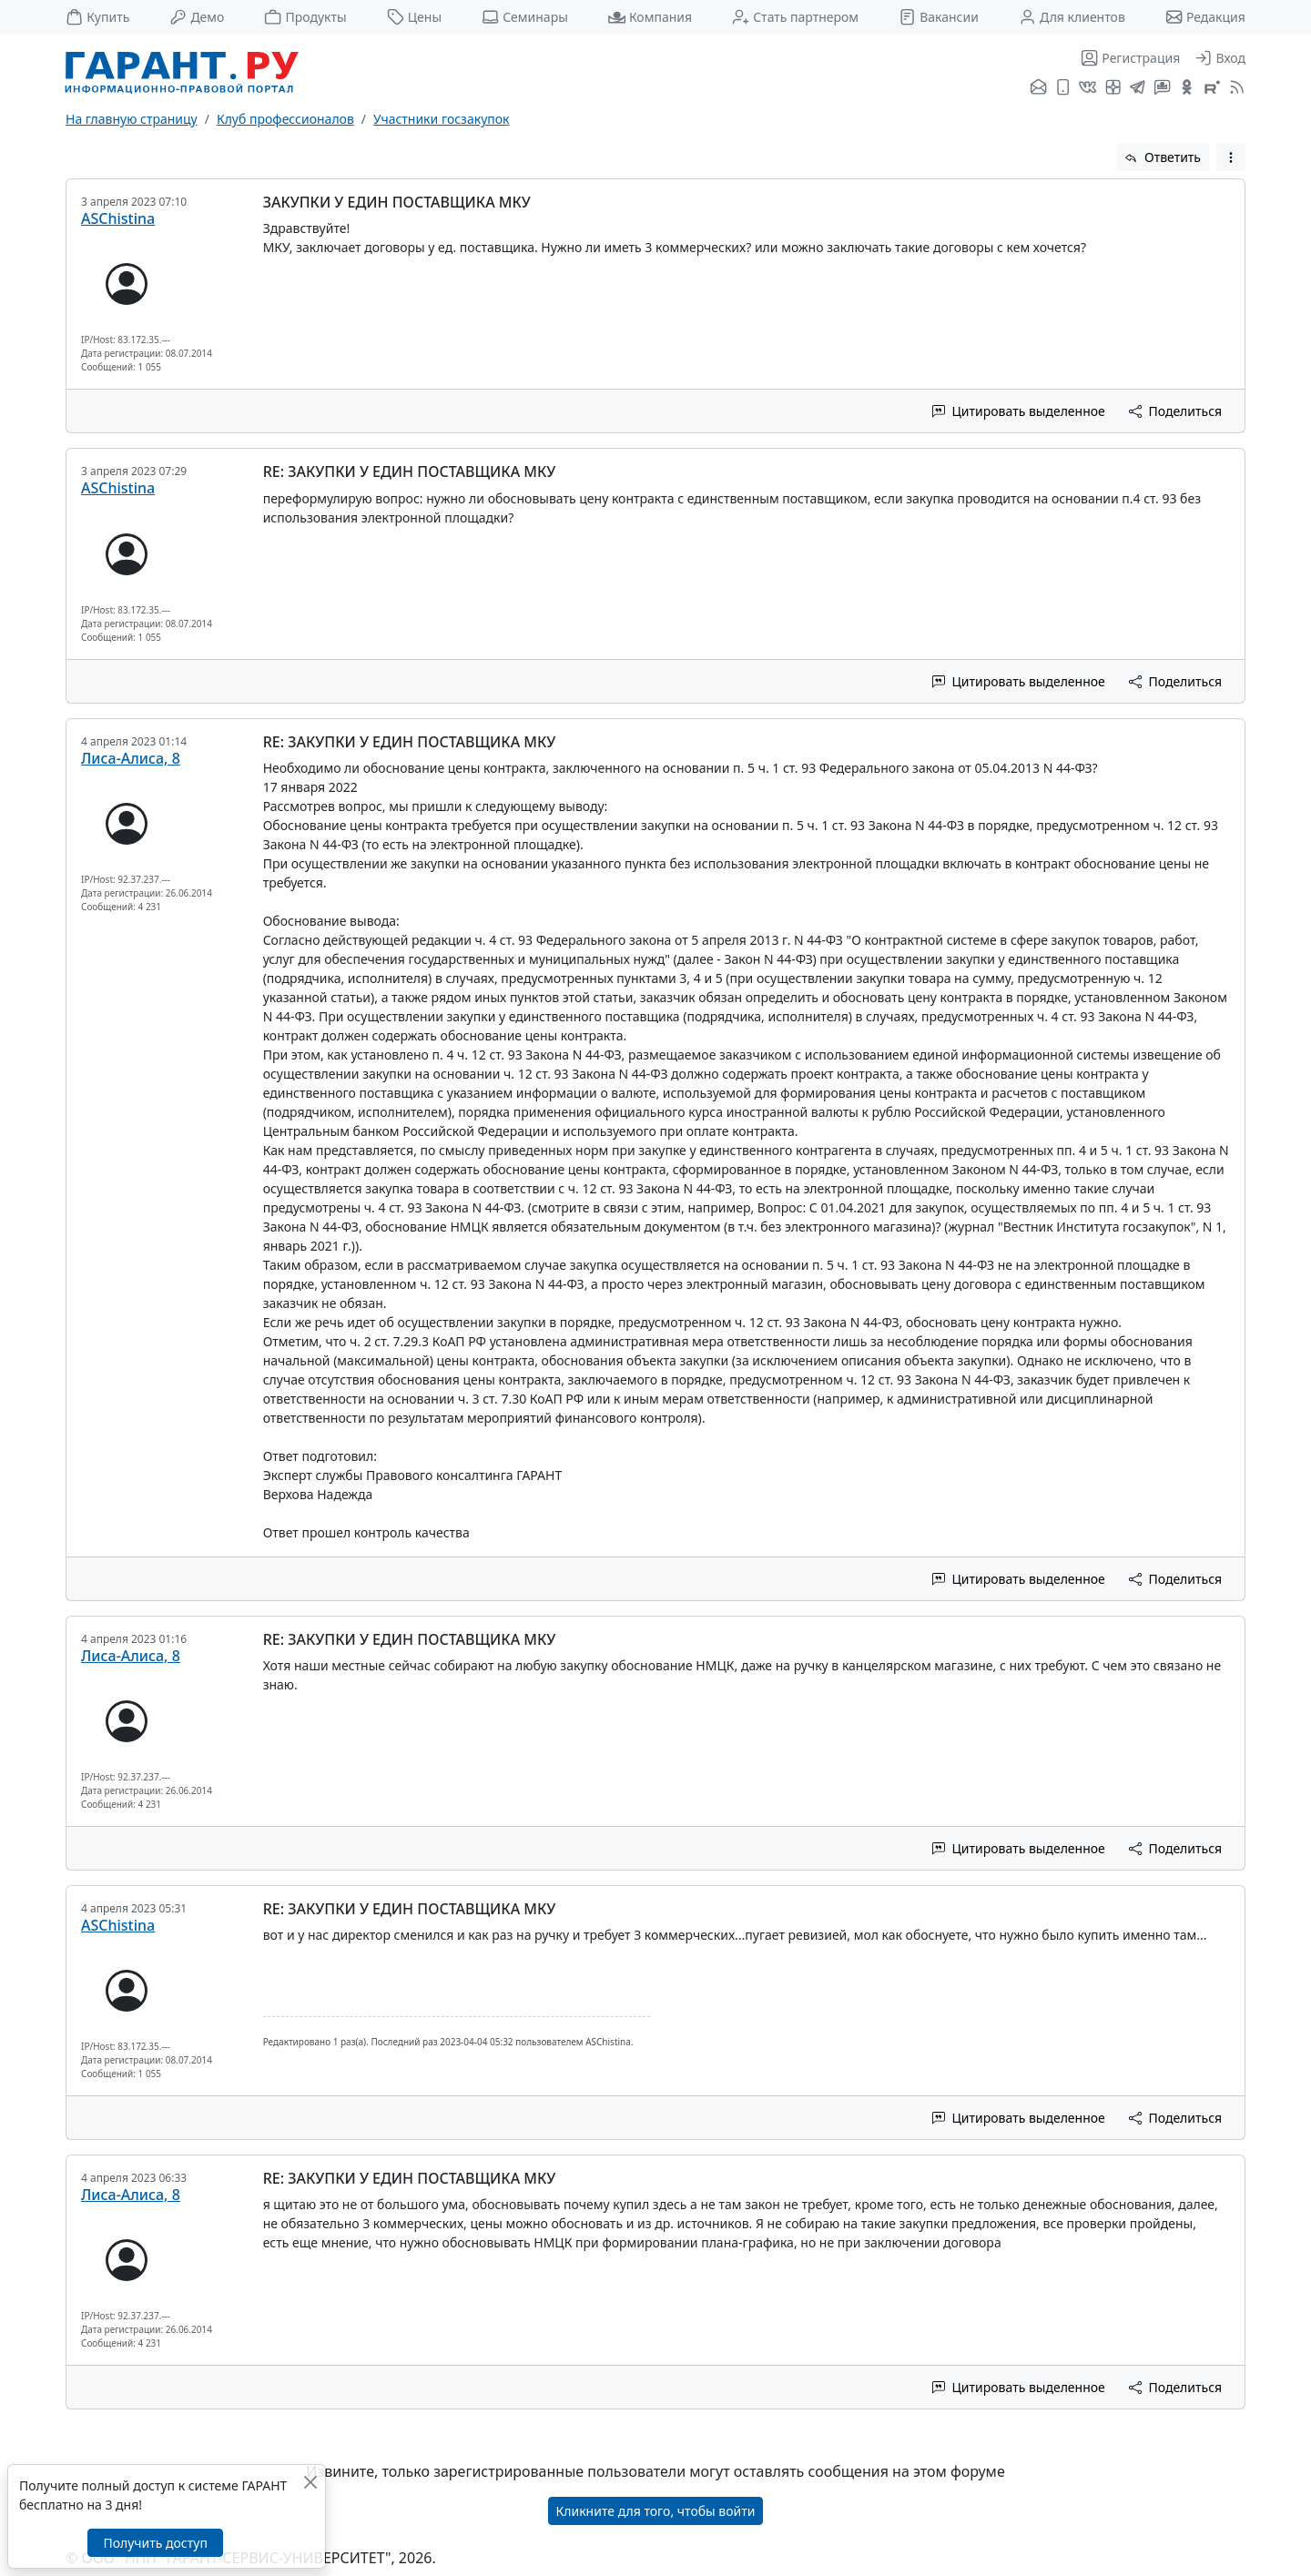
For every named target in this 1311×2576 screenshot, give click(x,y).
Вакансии (939, 16)
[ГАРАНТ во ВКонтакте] (1087, 88)
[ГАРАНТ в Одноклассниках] (1186, 88)
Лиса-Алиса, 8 (130, 758)
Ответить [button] (1162, 157)
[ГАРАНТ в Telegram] (1137, 88)
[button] (1230, 157)
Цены (414, 16)
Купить (97, 16)
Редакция (1205, 16)
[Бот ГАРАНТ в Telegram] (1162, 88)
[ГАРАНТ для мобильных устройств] (1063, 88)
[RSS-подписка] (1235, 88)
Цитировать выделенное (1018, 411)
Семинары (525, 16)
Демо (196, 16)
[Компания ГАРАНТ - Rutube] (1212, 88)
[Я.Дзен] (1113, 88)
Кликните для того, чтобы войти (656, 2511)
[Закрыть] (310, 2481)
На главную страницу (132, 118)
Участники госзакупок (441, 118)
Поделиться (1175, 411)
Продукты (305, 16)
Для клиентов (1072, 16)
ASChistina (118, 218)
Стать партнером (795, 16)
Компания (650, 16)
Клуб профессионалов (285, 118)
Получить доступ (155, 2542)
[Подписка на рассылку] (1038, 88)
